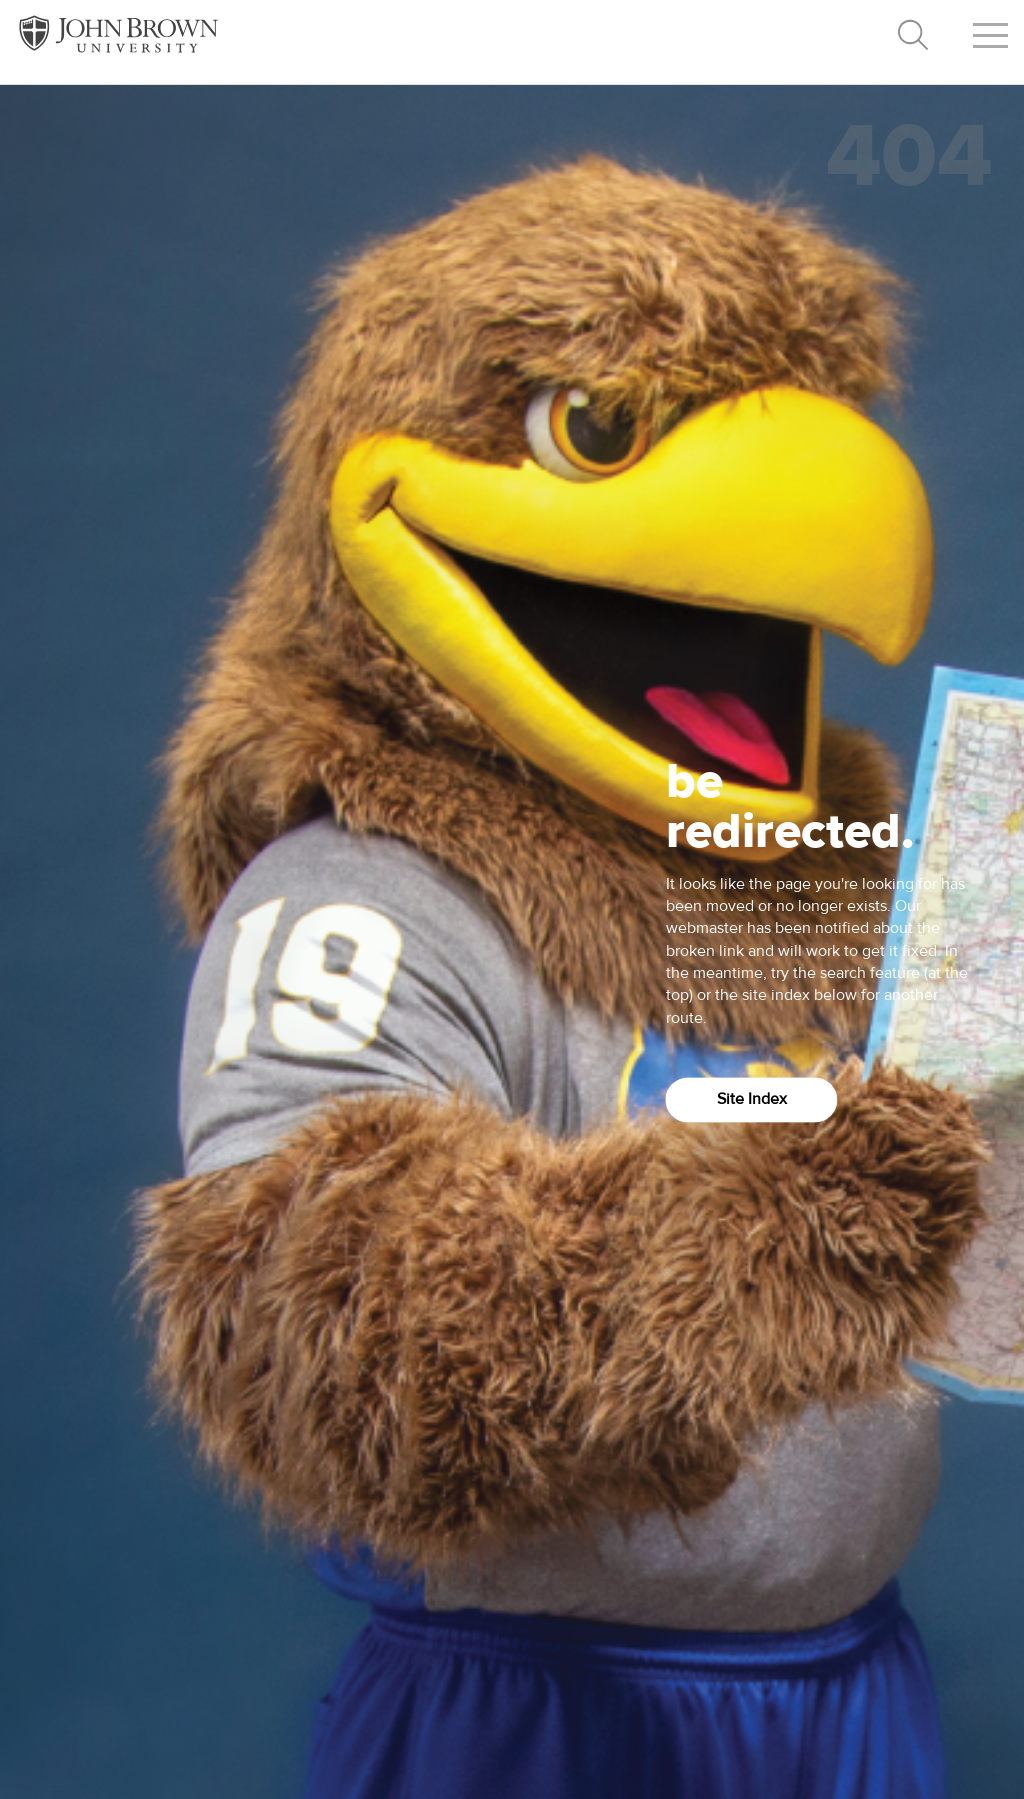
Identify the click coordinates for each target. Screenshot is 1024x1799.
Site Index (752, 1100)
